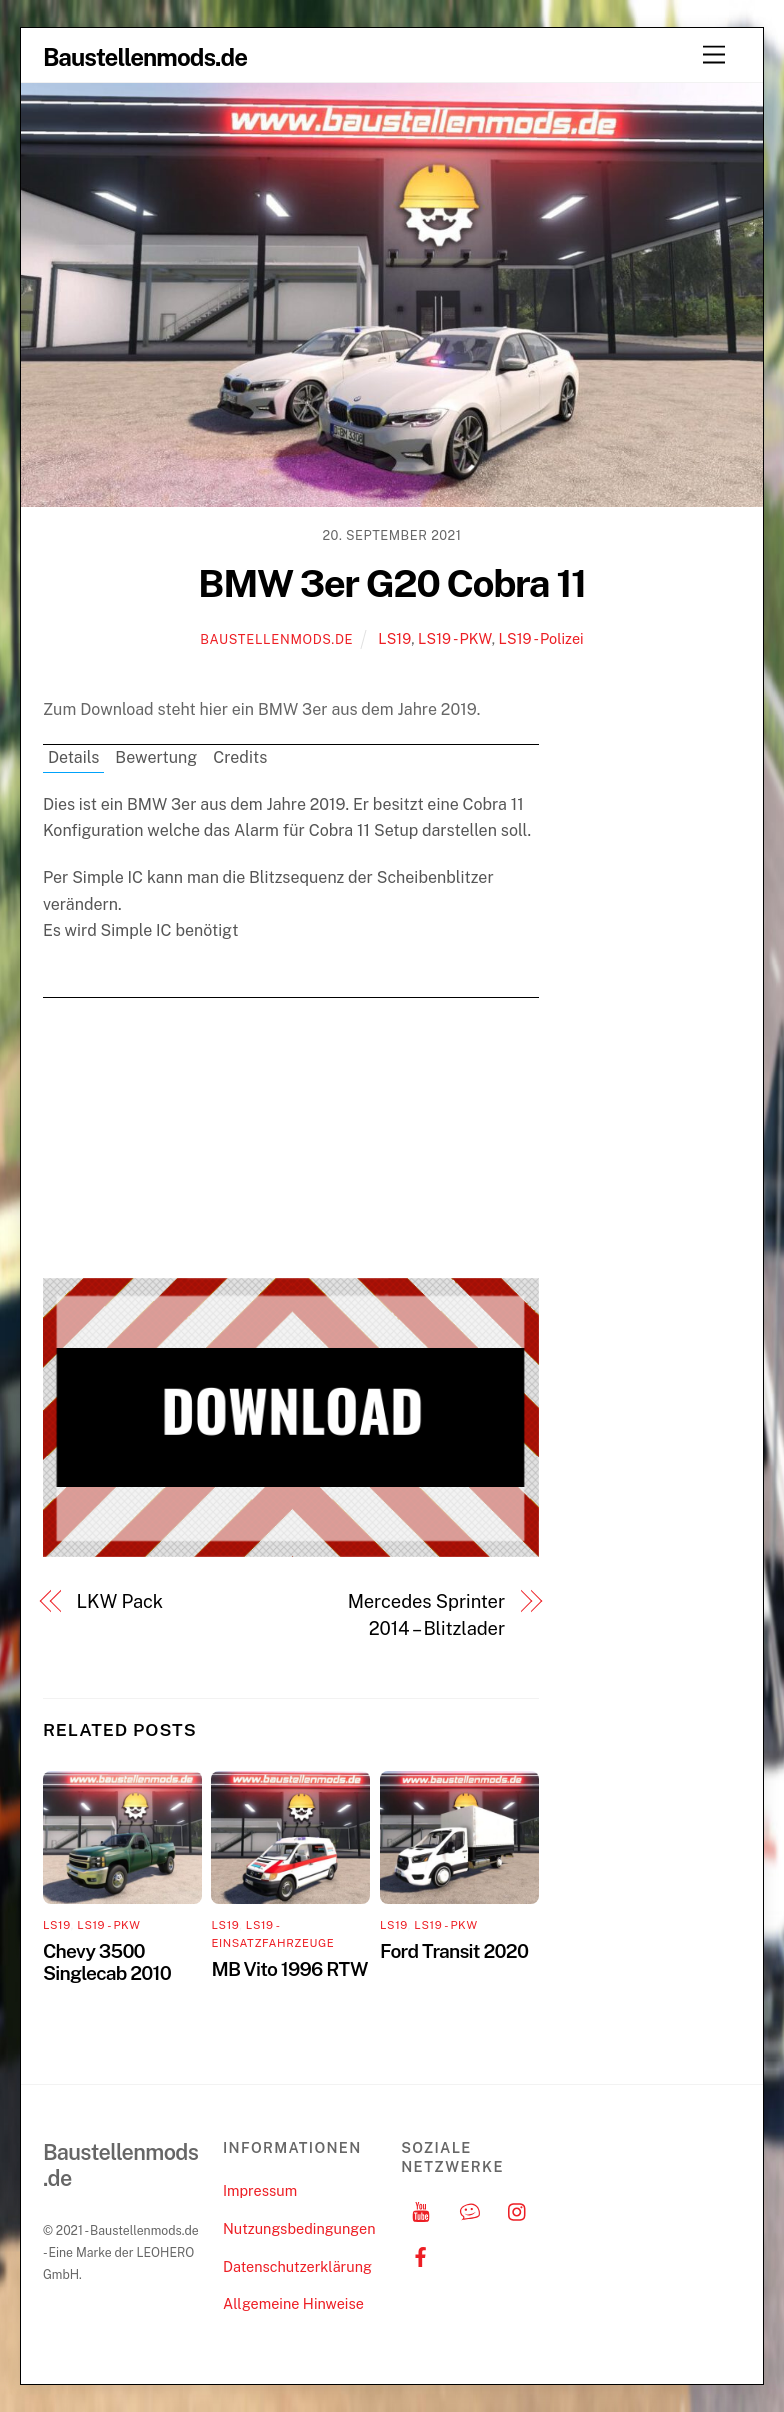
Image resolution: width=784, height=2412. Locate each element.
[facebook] (421, 2254)
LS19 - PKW (455, 638)
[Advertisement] (291, 1138)
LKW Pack (119, 1601)
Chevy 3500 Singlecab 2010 (107, 1962)
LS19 (394, 638)
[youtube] (421, 2209)
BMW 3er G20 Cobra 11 (392, 583)
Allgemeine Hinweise (293, 2303)
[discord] (470, 2209)
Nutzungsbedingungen (299, 2228)
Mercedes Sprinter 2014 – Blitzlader (426, 1614)
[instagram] (518, 2209)
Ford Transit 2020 (454, 1951)
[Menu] (714, 55)
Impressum (260, 2190)
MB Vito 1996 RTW (289, 1969)
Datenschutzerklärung (297, 2266)
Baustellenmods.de (276, 639)
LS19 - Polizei (541, 638)
